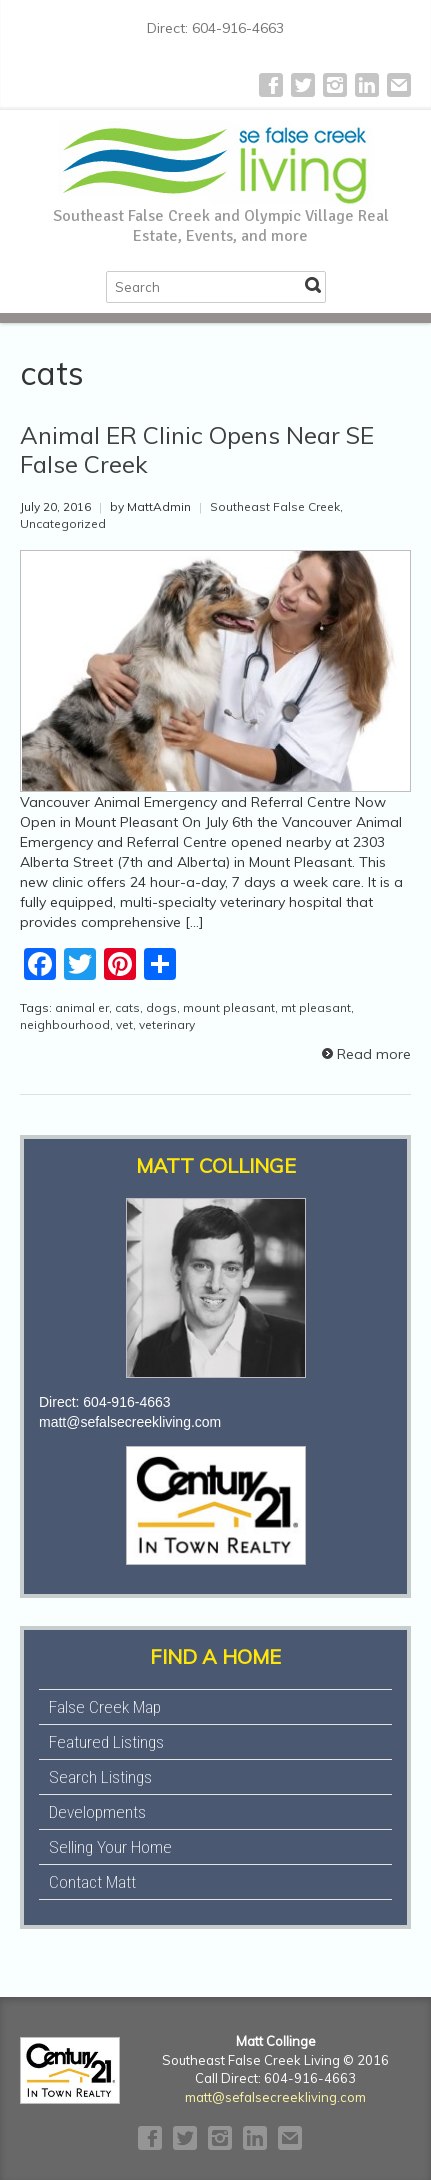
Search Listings (100, 1777)
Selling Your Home (110, 1847)
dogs (161, 1007)
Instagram (335, 85)
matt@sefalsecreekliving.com (130, 1422)
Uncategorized (63, 523)
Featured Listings (106, 1742)
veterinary (167, 1024)
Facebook (271, 85)
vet (124, 1024)
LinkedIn (367, 85)
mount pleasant (229, 1007)
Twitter (303, 85)
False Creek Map (105, 1707)
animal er (82, 1007)
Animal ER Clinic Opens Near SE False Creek (197, 449)
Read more (374, 1054)
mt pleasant (316, 1007)
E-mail (399, 85)
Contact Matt (92, 1882)
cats (127, 1007)
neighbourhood (65, 1024)
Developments (97, 1812)
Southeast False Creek (275, 506)
